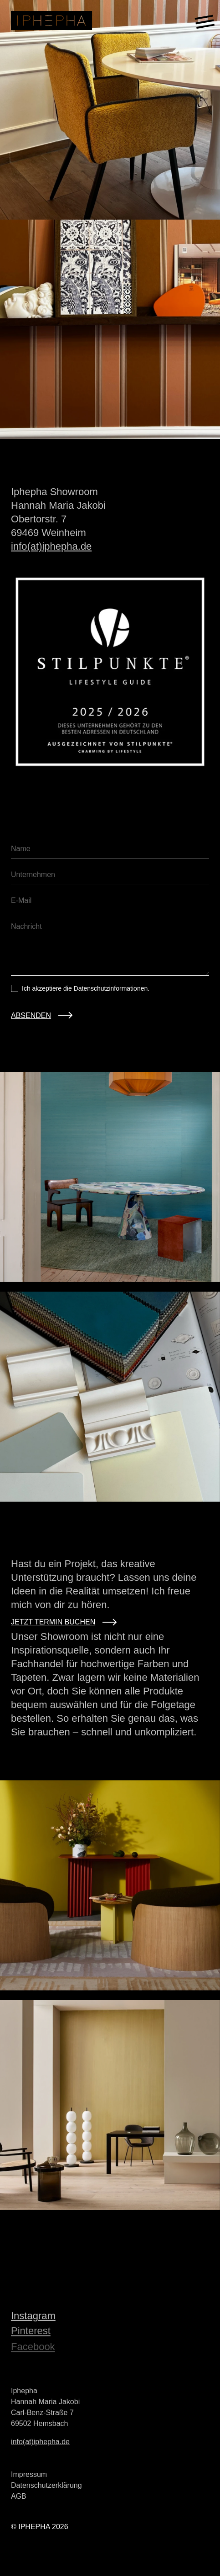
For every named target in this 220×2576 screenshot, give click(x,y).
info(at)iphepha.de (51, 549)
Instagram (33, 2318)
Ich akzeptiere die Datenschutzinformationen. (85, 988)
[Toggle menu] (204, 20)
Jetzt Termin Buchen (64, 1622)
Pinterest (31, 2334)
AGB (18, 2499)
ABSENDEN (31, 1015)
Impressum (29, 2477)
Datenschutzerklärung (46, 2488)
